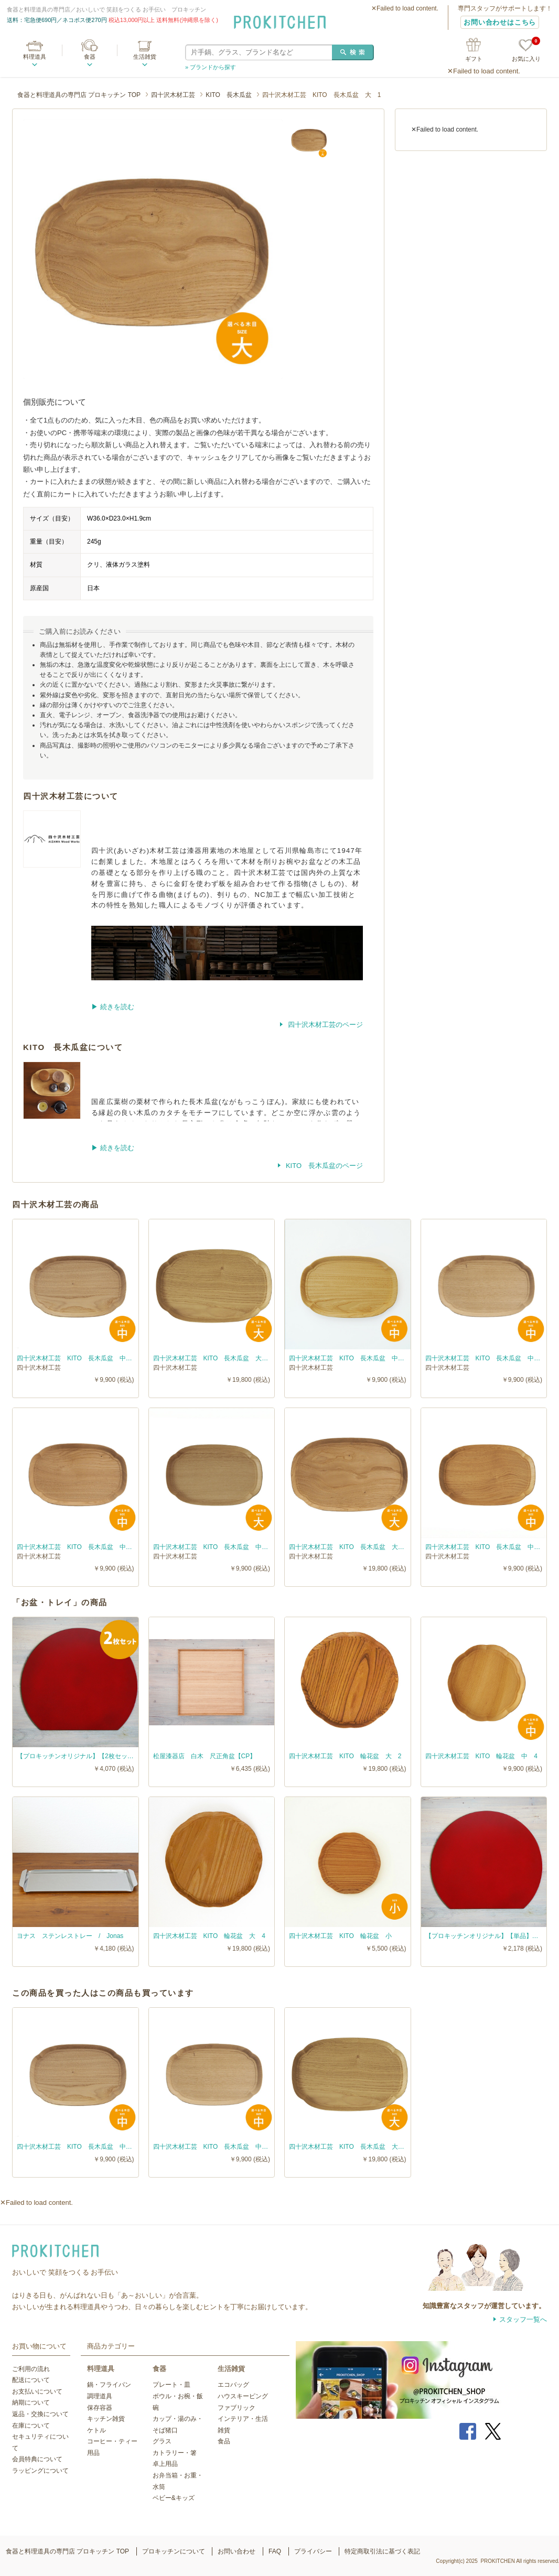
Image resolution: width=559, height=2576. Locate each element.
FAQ (274, 2551)
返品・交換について (40, 2414)
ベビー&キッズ (174, 2498)
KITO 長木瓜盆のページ (323, 1166)
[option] (153, 249)
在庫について (31, 2425)
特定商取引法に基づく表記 (382, 2551)
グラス (162, 2441)
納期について (31, 2402)
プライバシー (313, 2551)
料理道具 (34, 56)
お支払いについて (37, 2391)
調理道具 (99, 2396)
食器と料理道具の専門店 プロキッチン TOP (79, 95)
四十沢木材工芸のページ (324, 1025)
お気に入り (526, 50)
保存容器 (99, 2407)
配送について (31, 2380)
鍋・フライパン (109, 2384)
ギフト (473, 59)
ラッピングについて (40, 2470)
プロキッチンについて (173, 2551)
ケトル (96, 2430)
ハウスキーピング (243, 2396)
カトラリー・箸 (175, 2452)
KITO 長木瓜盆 (229, 95)
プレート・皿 (171, 2384)
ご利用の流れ (31, 2369)
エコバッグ (233, 2384)
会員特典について (37, 2459)
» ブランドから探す (210, 67)
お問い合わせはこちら (500, 22)
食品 (224, 2441)
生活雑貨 (144, 56)
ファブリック (236, 2407)
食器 (89, 56)
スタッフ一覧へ (523, 2319)
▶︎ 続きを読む (112, 1007)
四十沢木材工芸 (173, 95)
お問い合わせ (236, 2551)
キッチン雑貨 (106, 2418)
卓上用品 (165, 2463)
